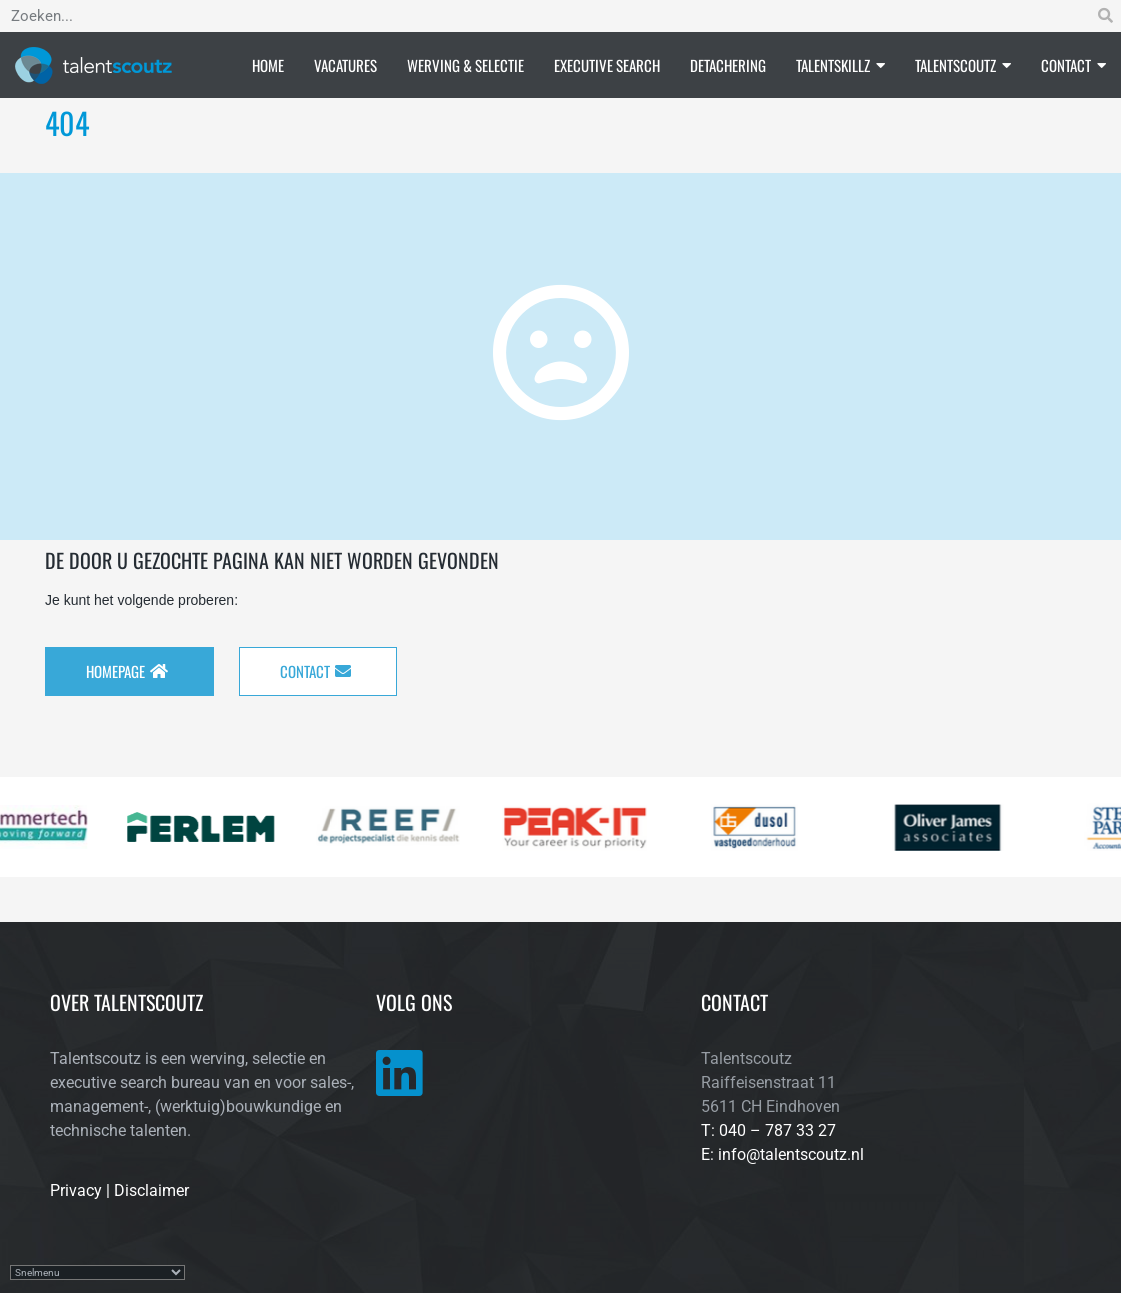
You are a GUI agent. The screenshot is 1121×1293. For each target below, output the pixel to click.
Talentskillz (840, 65)
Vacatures (345, 65)
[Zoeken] (1105, 16)
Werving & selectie (465, 65)
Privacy (76, 1190)
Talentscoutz (963, 65)
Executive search (607, 65)
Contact (1073, 65)
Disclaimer (151, 1190)
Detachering (728, 65)
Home (268, 65)
